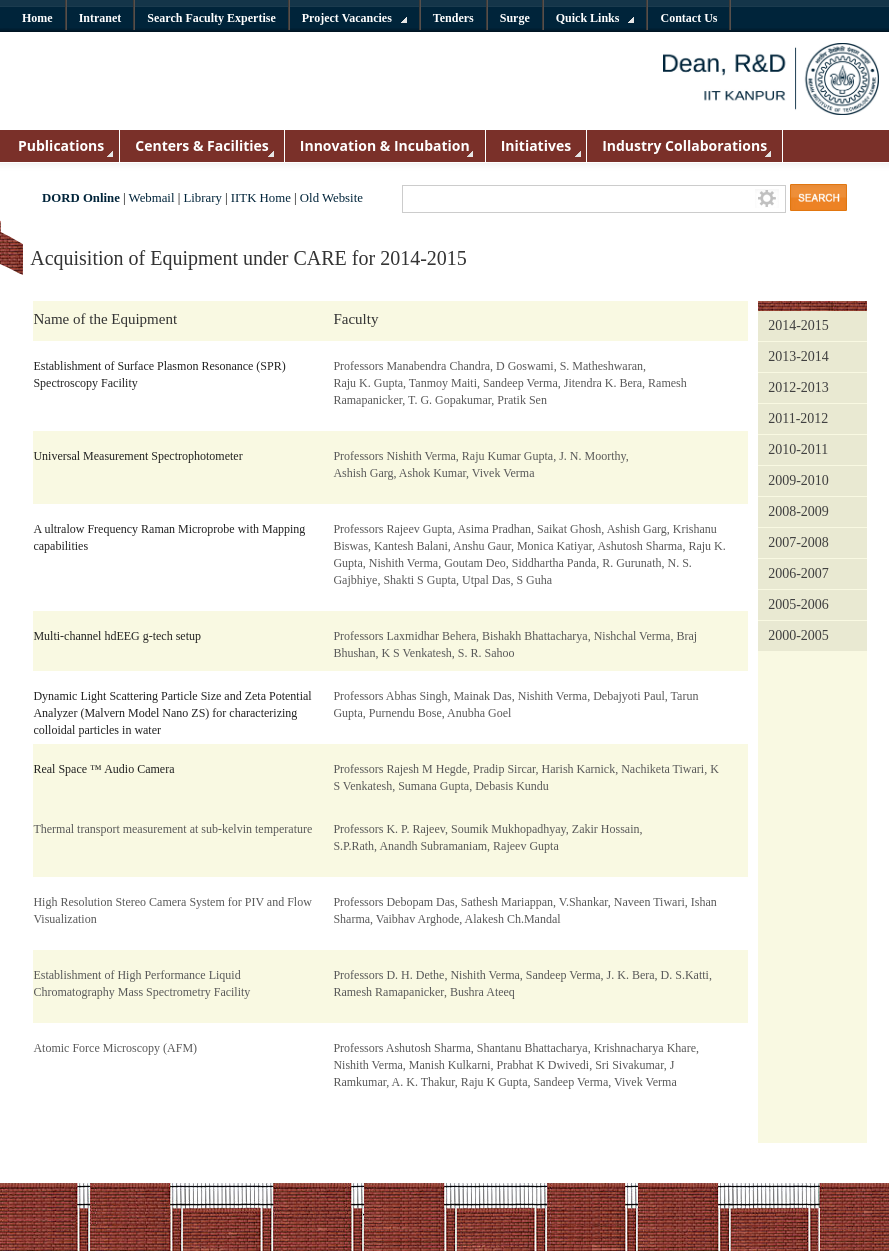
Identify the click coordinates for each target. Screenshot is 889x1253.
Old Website (331, 198)
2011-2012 (798, 418)
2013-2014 (798, 356)
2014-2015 (798, 325)
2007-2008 (798, 542)
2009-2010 (798, 480)
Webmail (152, 198)
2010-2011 (798, 449)
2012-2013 (798, 387)
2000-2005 (798, 635)
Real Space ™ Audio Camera (103, 769)
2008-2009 (798, 511)
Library (202, 198)
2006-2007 (798, 573)
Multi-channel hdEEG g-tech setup (117, 636)
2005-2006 (798, 604)
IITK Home (261, 198)
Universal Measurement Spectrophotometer (137, 456)
